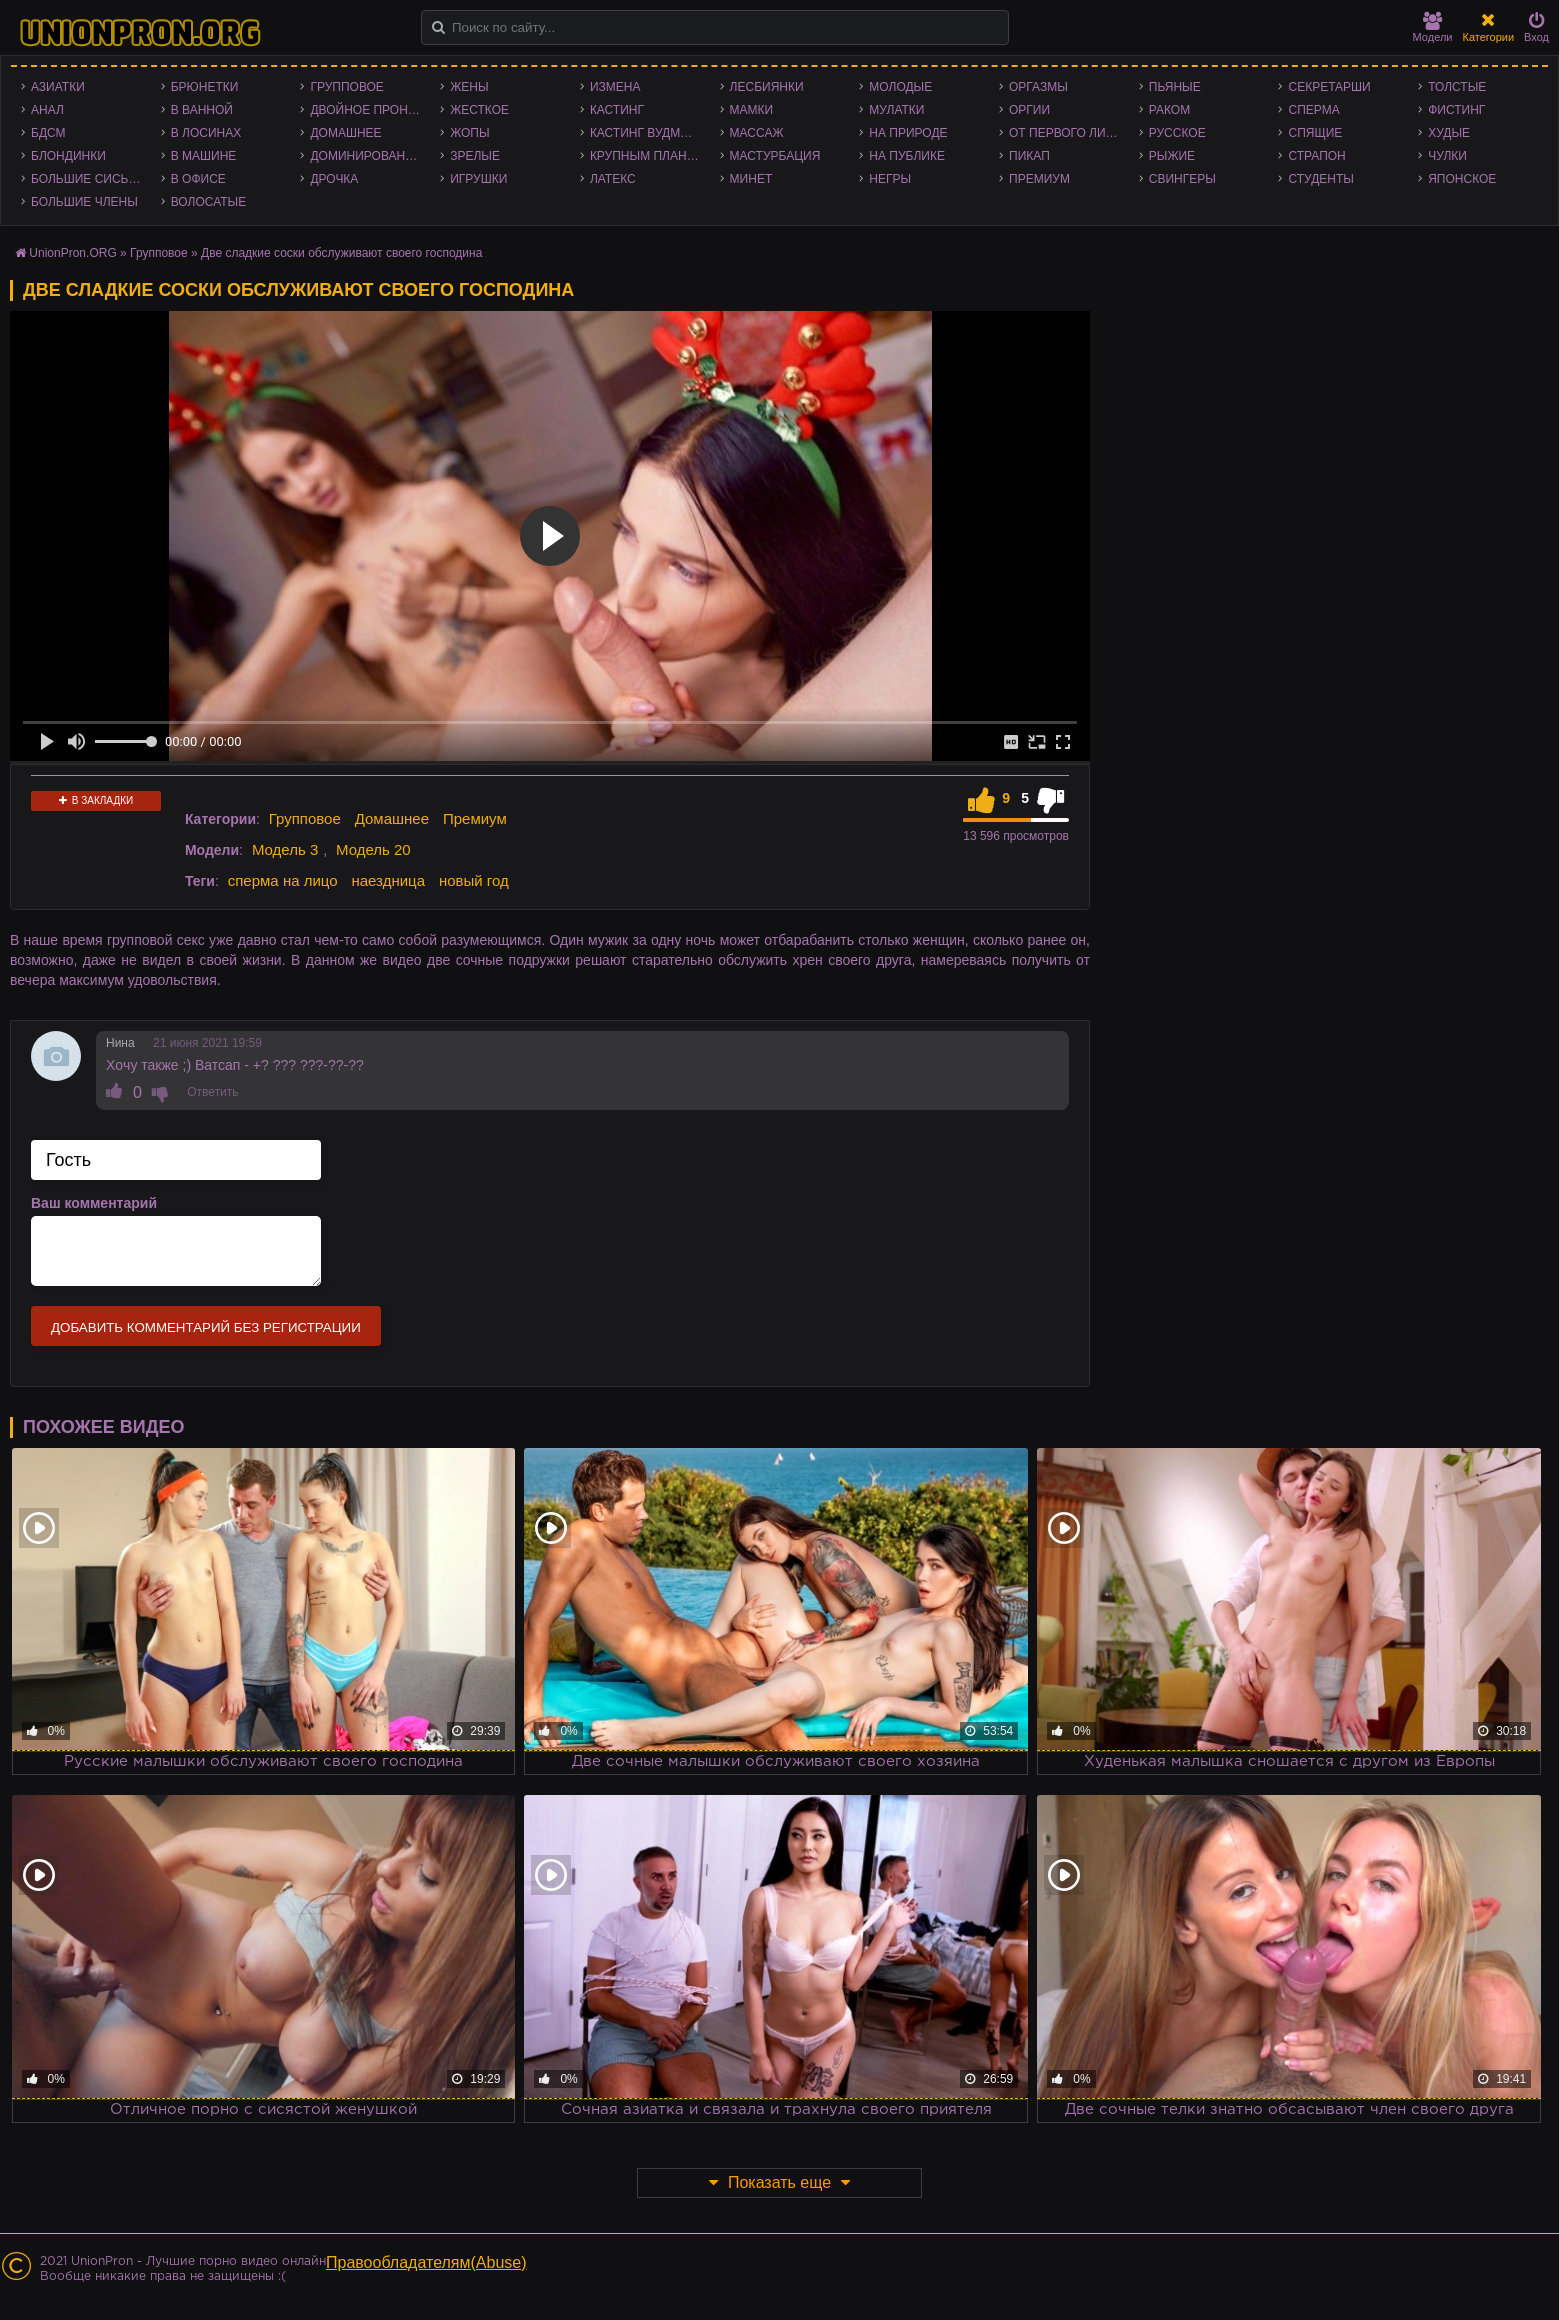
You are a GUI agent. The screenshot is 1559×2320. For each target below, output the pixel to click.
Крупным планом (648, 156)
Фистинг (1456, 110)
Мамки (752, 110)
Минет (751, 179)
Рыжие (1172, 156)
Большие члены (84, 202)
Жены (469, 87)
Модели (1433, 27)
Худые (1449, 133)
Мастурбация (775, 156)
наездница (388, 880)
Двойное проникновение (370, 110)
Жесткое (479, 110)
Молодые (900, 87)
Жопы (469, 133)
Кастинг (617, 110)
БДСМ (48, 133)
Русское (1177, 133)
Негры (890, 179)
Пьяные (1175, 87)
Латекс (613, 179)
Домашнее (345, 133)
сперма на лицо (283, 880)
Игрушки (478, 179)
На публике (907, 156)
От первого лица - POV (1069, 133)
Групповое (346, 87)
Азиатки (58, 87)
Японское (1462, 179)
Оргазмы (1038, 87)
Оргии (1029, 110)
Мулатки (896, 110)
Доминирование (365, 156)
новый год (474, 880)
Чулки (1447, 156)
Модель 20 (373, 849)
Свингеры (1182, 179)
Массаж (757, 133)
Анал (47, 110)
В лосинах (206, 133)
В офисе (198, 179)
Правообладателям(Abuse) (426, 2262)
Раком (1169, 110)
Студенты (1320, 179)
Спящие (1315, 133)
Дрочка (334, 179)
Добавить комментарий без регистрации (206, 1327)
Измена (615, 87)
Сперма (1313, 110)
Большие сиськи (87, 179)
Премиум (1039, 179)
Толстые (1457, 87)
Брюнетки (205, 87)
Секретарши (1329, 87)
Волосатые (208, 202)
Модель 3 (285, 849)
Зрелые (475, 156)
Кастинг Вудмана (647, 133)
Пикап (1029, 156)
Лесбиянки (767, 87)
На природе (908, 133)
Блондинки (68, 156)
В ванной (202, 110)
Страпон (1316, 156)
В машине (204, 156)
